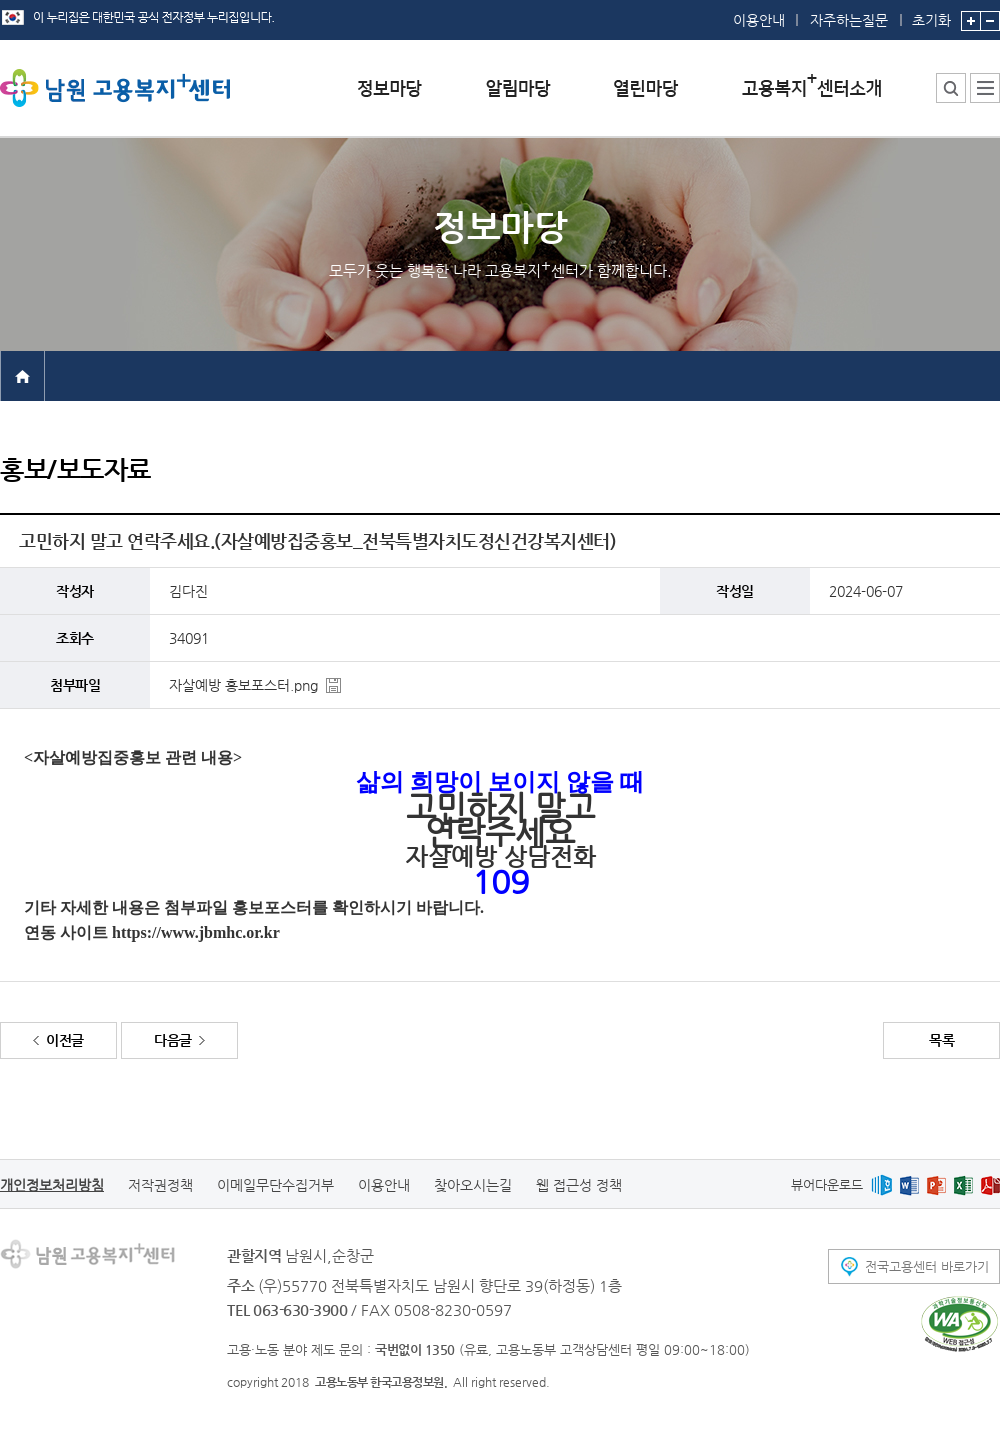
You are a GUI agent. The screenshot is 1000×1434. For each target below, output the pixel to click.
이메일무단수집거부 (275, 1185)
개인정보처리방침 (52, 1185)
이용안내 (759, 20)
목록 (941, 1040)
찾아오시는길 (473, 1185)
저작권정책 (160, 1185)
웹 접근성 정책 (579, 1185)
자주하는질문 (849, 20)
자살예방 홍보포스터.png (243, 685)
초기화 (931, 14)
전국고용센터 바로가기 (927, 1266)
